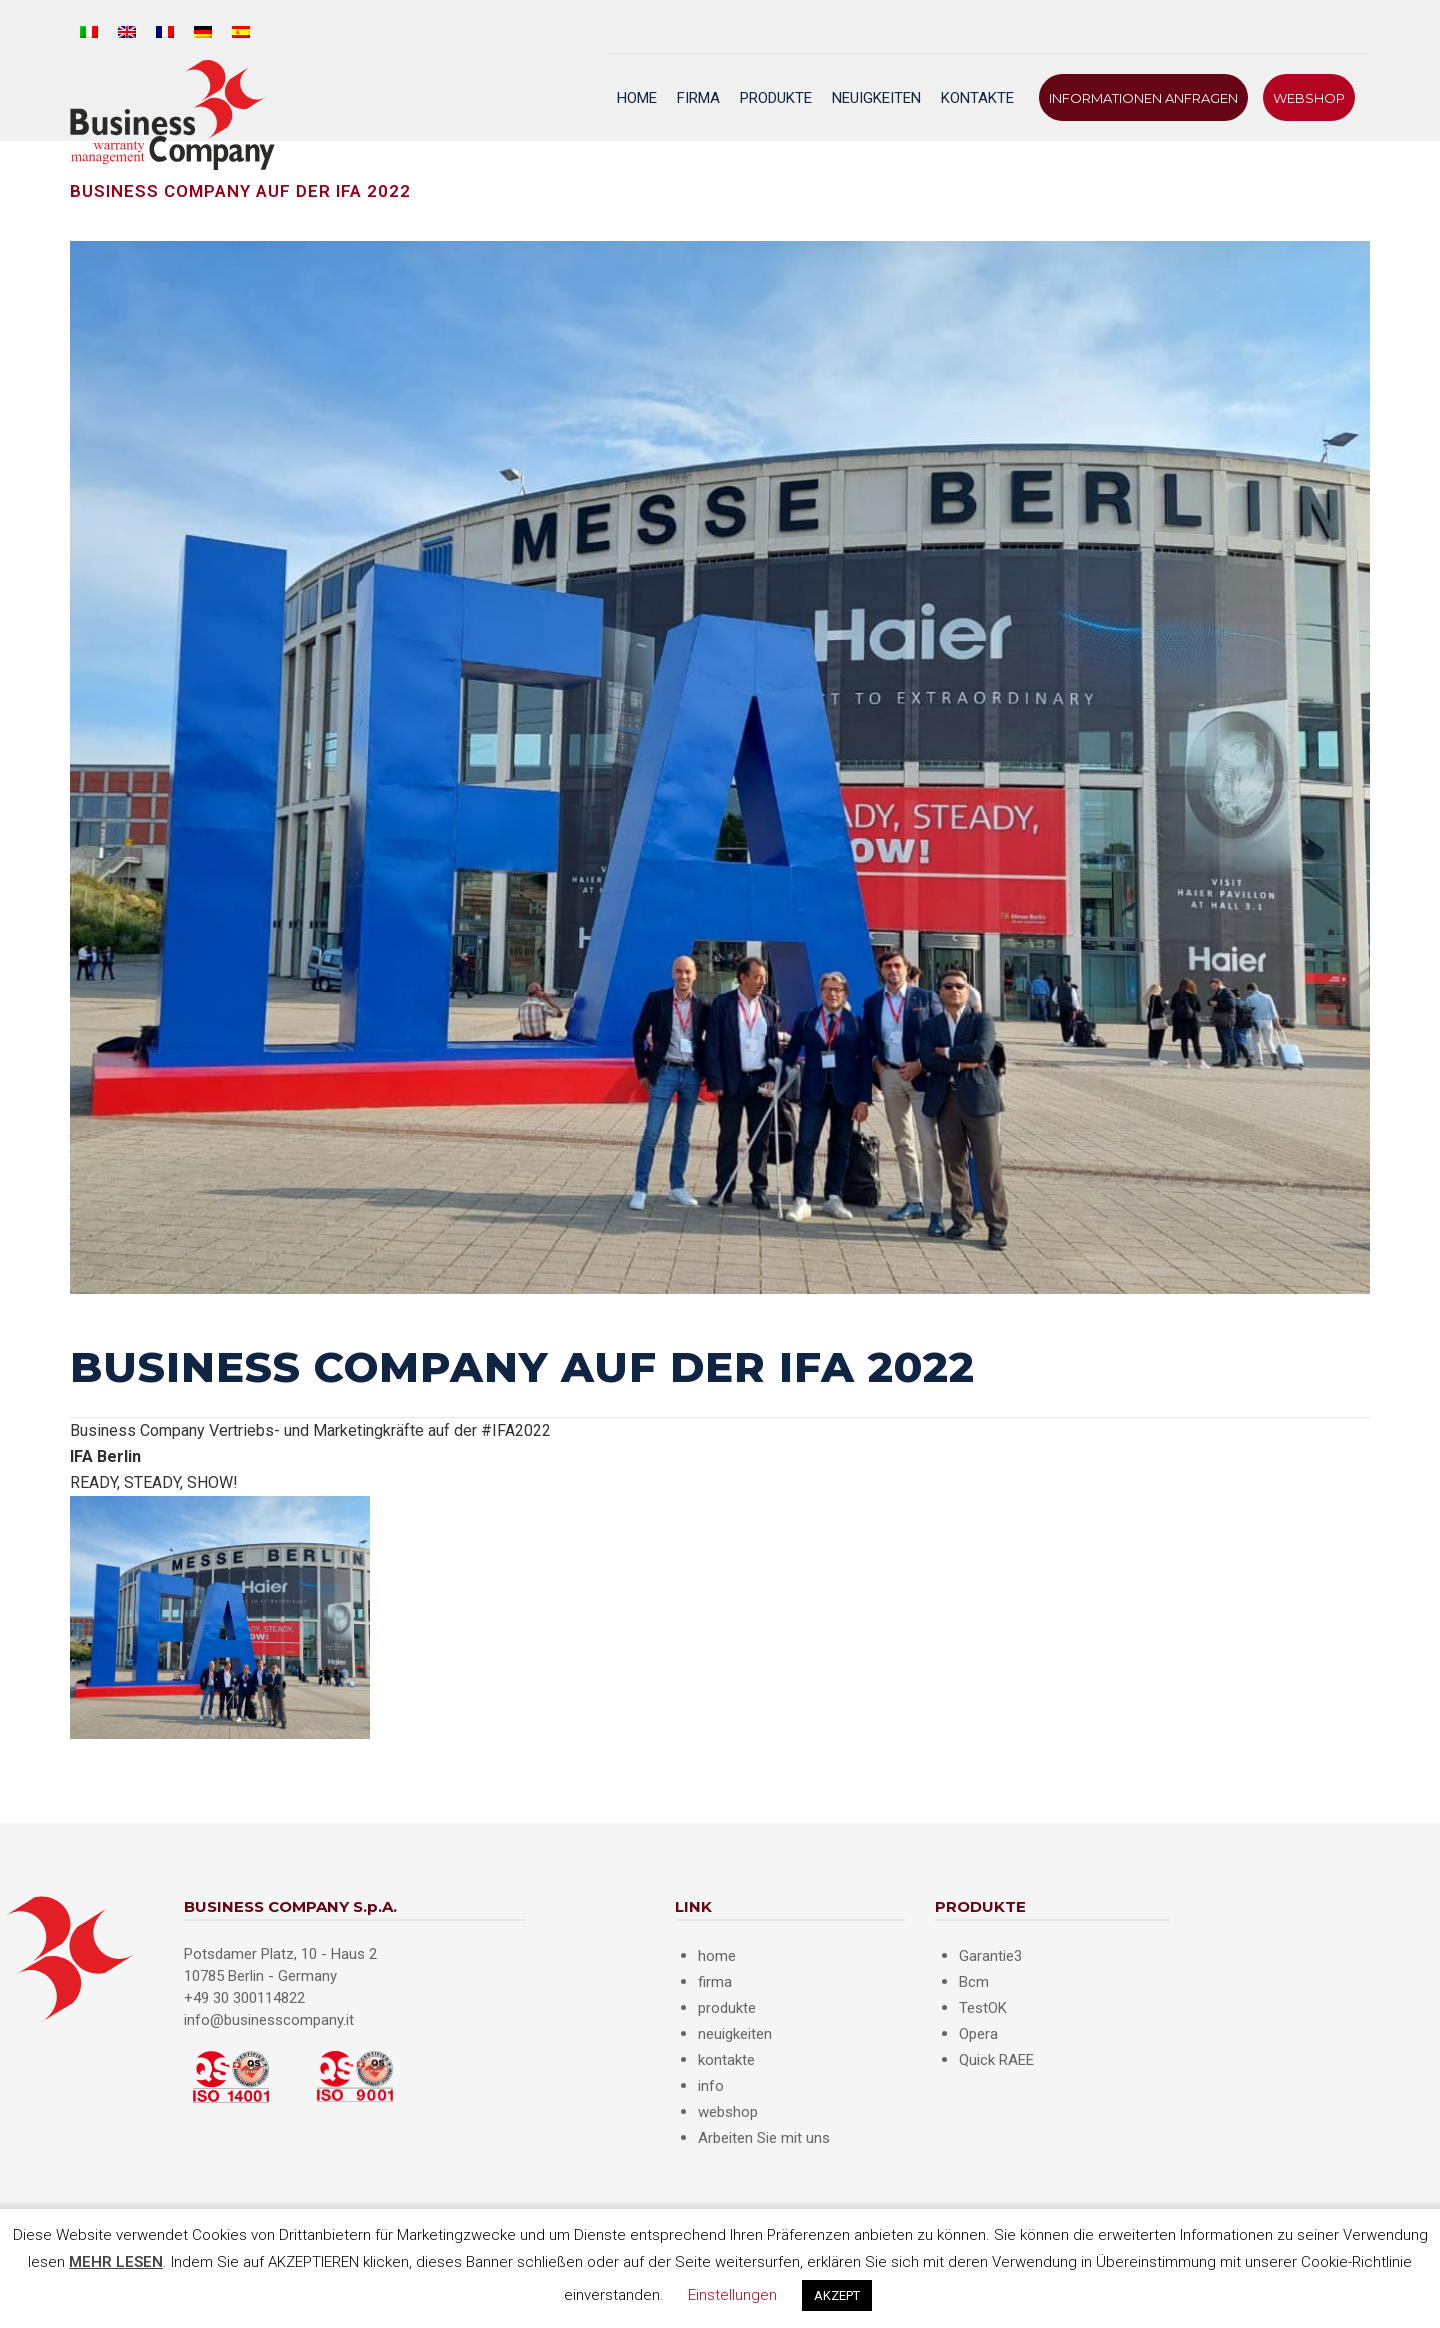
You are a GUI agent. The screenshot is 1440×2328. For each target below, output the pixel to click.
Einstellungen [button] (732, 2295)
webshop (728, 2112)
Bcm (974, 1982)
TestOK (983, 2008)
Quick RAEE (996, 2060)
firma (715, 1982)
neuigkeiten (735, 2034)
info (711, 2086)
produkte (727, 2008)
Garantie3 (990, 1956)
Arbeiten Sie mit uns (764, 2138)
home (717, 1956)
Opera (978, 2034)
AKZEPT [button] (837, 2295)
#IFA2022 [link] (516, 1430)
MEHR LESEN (116, 2262)
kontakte (726, 2060)
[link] (105, 1456)
